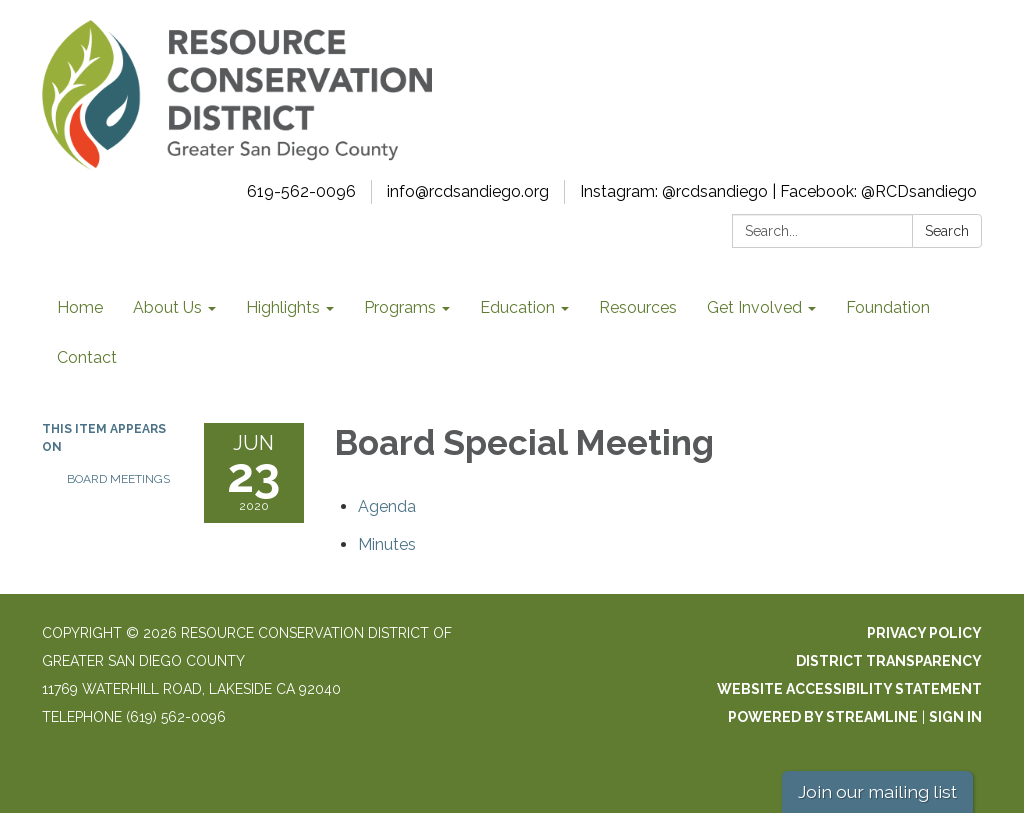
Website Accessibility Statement (849, 689)
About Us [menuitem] (167, 307)
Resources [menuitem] (638, 307)
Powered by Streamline (823, 717)
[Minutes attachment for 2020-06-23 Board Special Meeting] (387, 544)
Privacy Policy (924, 633)
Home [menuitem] (80, 307)
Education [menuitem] (517, 307)
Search (947, 231)
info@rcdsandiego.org (468, 191)
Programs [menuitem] (400, 307)
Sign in (955, 717)
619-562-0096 (301, 191)
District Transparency (889, 661)
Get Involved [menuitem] (754, 307)
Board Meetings (118, 479)
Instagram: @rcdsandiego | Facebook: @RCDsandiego (778, 191)
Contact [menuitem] (87, 357)
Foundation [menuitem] (888, 307)
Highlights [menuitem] (283, 307)
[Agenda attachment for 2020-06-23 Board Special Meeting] (387, 506)
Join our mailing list (877, 791)
